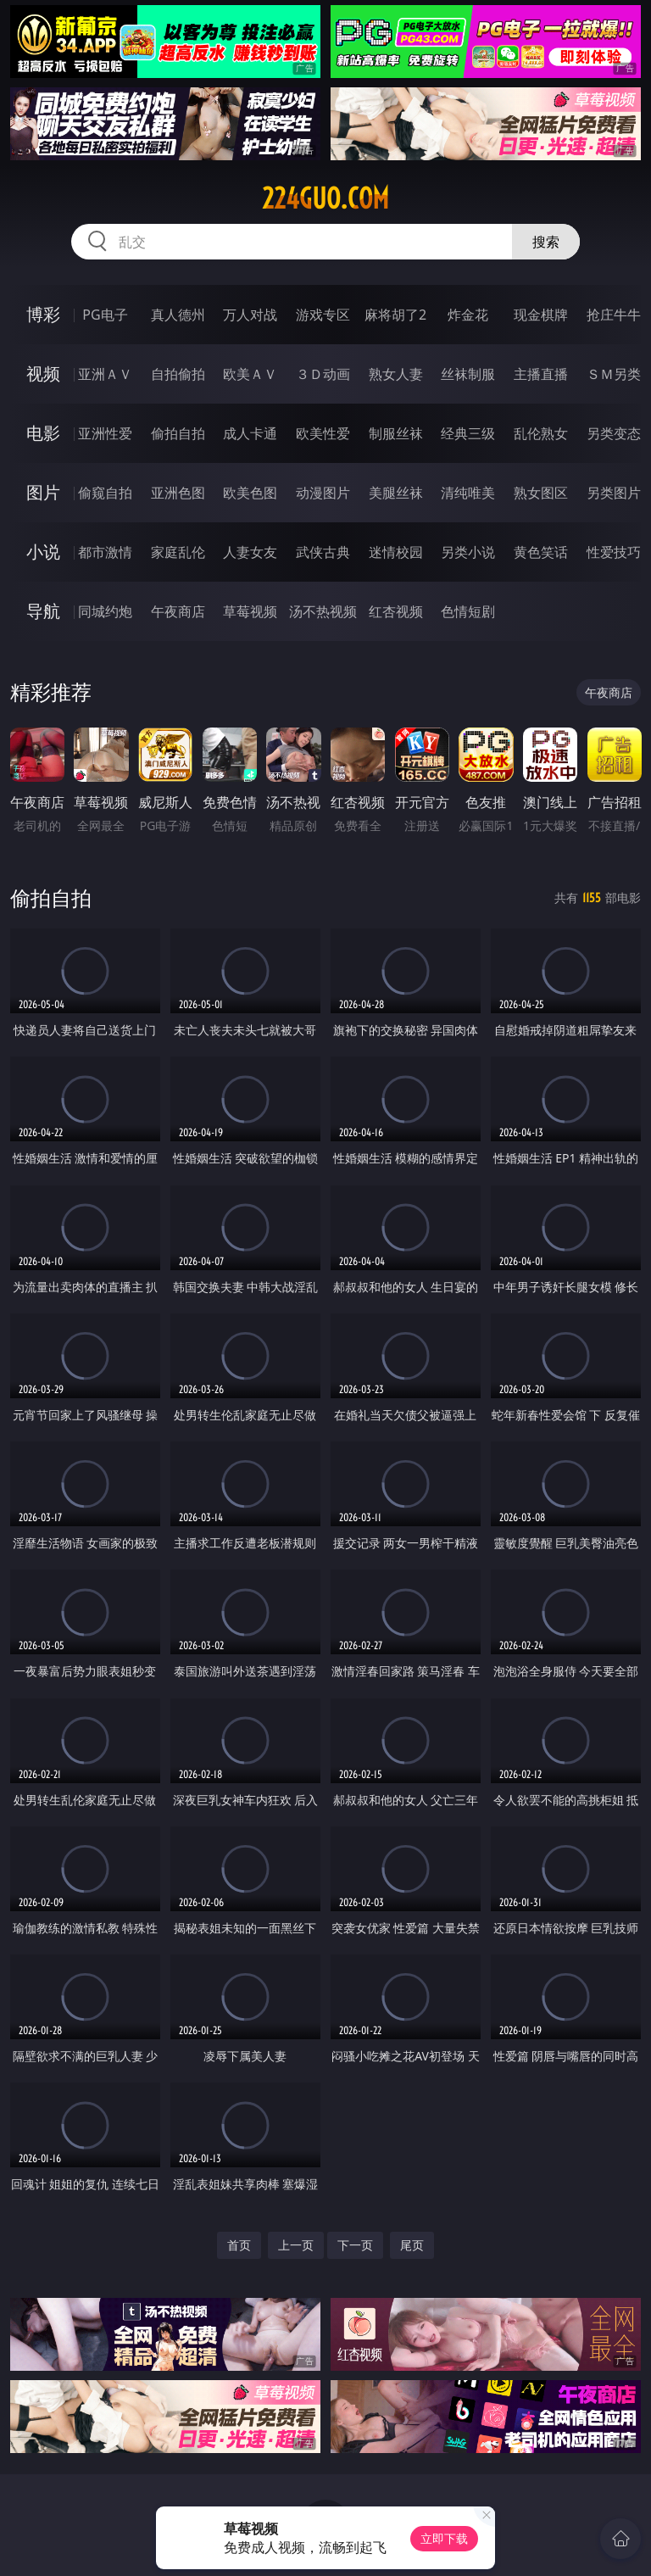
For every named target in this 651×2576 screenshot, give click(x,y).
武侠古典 (323, 552)
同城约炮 (105, 611)
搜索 (545, 241)
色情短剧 (468, 611)
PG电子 (104, 314)
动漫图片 (323, 492)
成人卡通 (250, 433)
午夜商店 (178, 611)
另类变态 (614, 433)
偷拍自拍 (178, 433)
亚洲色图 (178, 492)
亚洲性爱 (105, 433)
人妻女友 (250, 552)
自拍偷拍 (178, 374)
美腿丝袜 (396, 492)
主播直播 (541, 374)
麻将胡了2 (395, 314)
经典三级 (468, 433)
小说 (43, 551)
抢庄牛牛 (614, 314)
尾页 (412, 2245)
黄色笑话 (541, 552)
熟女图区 (541, 492)
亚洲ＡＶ (105, 374)
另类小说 (468, 552)
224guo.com (325, 198)
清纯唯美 (468, 492)
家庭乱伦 (178, 552)
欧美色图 (250, 492)
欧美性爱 (323, 433)
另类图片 (614, 492)
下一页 (355, 2245)
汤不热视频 (323, 611)
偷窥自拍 (105, 492)
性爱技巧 (614, 552)
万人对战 (250, 314)
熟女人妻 (396, 374)
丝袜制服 (468, 374)
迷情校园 (396, 552)
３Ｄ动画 (323, 374)
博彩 (43, 314)
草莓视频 (250, 611)
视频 (43, 373)
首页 (239, 2245)
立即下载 (444, 2538)
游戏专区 (323, 314)
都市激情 (105, 552)
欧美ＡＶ (250, 374)
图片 (43, 492)
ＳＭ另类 (614, 374)
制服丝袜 (396, 433)
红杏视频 (396, 611)
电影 (43, 432)
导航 (43, 610)
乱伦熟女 (541, 433)
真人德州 (178, 314)
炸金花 (468, 314)
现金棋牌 (541, 314)
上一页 (296, 2245)
